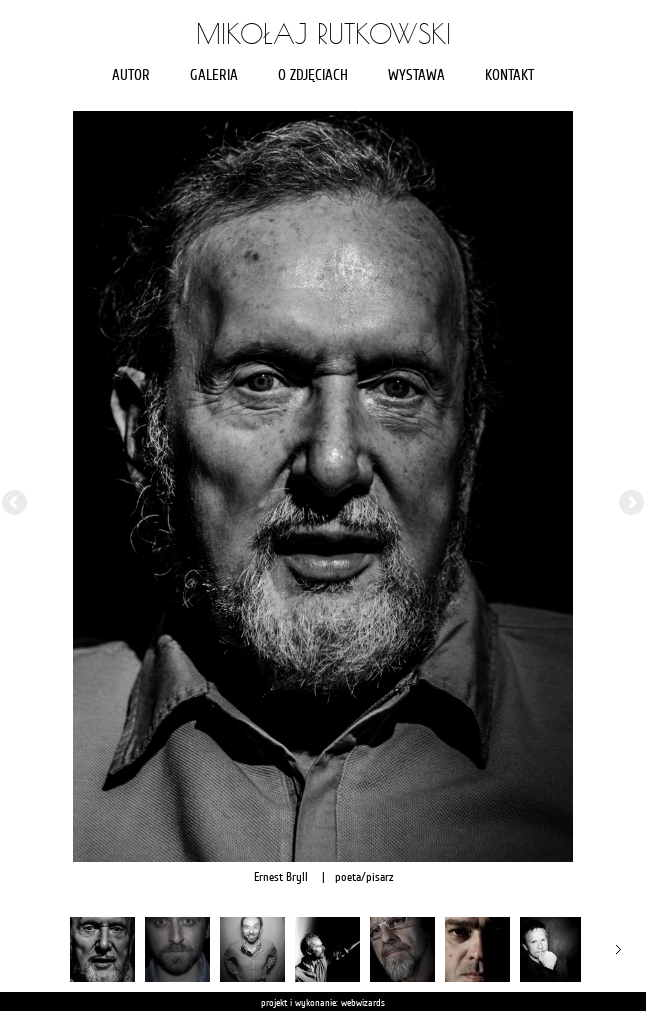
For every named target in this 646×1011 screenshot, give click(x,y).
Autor (131, 75)
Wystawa (416, 75)
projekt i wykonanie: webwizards (323, 1002)
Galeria (214, 75)
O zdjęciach (313, 75)
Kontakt (509, 75)
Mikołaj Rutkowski (323, 34)
